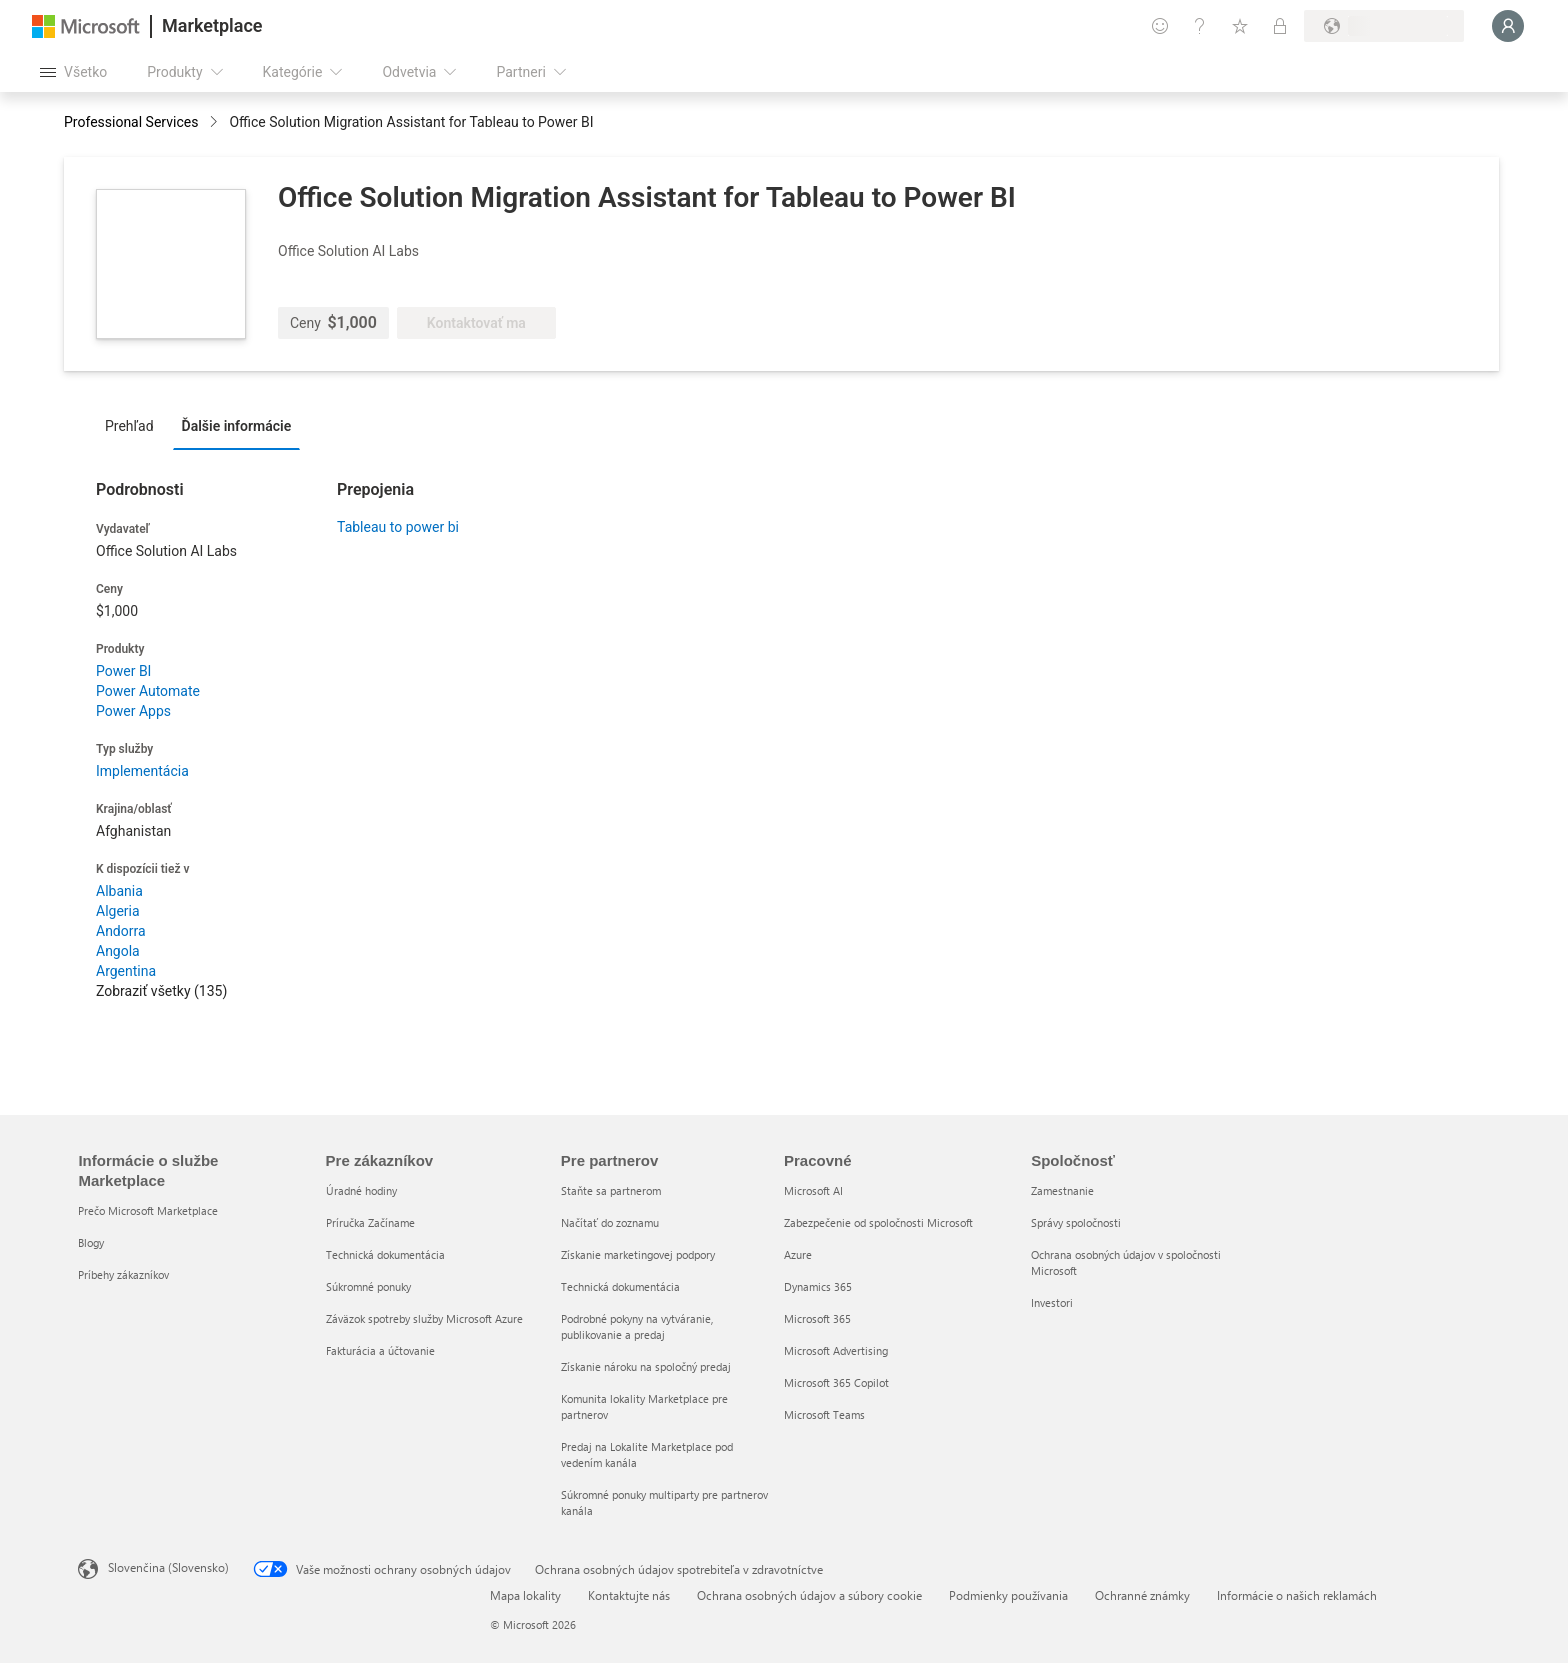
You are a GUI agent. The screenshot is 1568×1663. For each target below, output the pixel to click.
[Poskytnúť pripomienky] (1160, 26)
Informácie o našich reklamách (1297, 1595)
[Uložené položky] (1240, 26)
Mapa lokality (525, 1595)
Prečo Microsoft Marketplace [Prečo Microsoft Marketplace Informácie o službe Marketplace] (148, 1210)
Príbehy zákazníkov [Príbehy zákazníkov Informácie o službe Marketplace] (123, 1274)
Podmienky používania (1008, 1595)
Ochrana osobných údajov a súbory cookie (809, 1595)
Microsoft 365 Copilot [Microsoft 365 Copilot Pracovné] (836, 1382)
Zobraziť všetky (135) (161, 991)
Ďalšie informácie (237, 426)
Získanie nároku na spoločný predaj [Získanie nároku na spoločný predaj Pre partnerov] (646, 1366)
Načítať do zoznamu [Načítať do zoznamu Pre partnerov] (610, 1222)
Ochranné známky (1142, 1595)
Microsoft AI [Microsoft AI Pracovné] (813, 1190)
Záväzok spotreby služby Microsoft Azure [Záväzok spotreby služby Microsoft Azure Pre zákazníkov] (424, 1318)
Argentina (126, 971)
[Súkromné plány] (1280, 26)
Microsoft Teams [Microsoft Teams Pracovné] (824, 1414)
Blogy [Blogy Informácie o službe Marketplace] (91, 1242)
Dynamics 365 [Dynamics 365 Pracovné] (818, 1286)
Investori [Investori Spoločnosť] (1052, 1302)
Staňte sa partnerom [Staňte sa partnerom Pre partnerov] (611, 1190)
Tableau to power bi (398, 527)
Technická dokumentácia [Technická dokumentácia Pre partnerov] (620, 1286)
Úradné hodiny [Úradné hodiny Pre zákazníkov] (361, 1190)
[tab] (134, 425)
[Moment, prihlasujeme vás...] (1508, 26)
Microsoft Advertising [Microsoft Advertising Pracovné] (836, 1350)
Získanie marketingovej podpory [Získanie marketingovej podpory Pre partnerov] (638, 1254)
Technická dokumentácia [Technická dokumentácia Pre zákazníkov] (385, 1254)
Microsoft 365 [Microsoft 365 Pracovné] (817, 1318)
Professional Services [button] (131, 122)
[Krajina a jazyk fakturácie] (1384, 26)
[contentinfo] (215, 123)
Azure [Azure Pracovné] (798, 1254)
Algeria (118, 911)
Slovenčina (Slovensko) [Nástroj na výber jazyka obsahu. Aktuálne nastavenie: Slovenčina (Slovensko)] (168, 1567)
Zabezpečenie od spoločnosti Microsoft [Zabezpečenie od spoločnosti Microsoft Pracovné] (878, 1222)
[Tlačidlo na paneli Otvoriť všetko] (73, 72)
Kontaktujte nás (629, 1595)
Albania (119, 891)
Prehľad (129, 426)
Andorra (121, 931)
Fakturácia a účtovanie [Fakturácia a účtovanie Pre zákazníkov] (380, 1350)
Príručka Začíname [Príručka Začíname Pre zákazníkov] (370, 1222)
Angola (118, 951)
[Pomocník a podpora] (1200, 26)
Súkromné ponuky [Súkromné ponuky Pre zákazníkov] (368, 1286)
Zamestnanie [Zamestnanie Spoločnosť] (1062, 1190)
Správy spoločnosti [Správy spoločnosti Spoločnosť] (1076, 1222)
